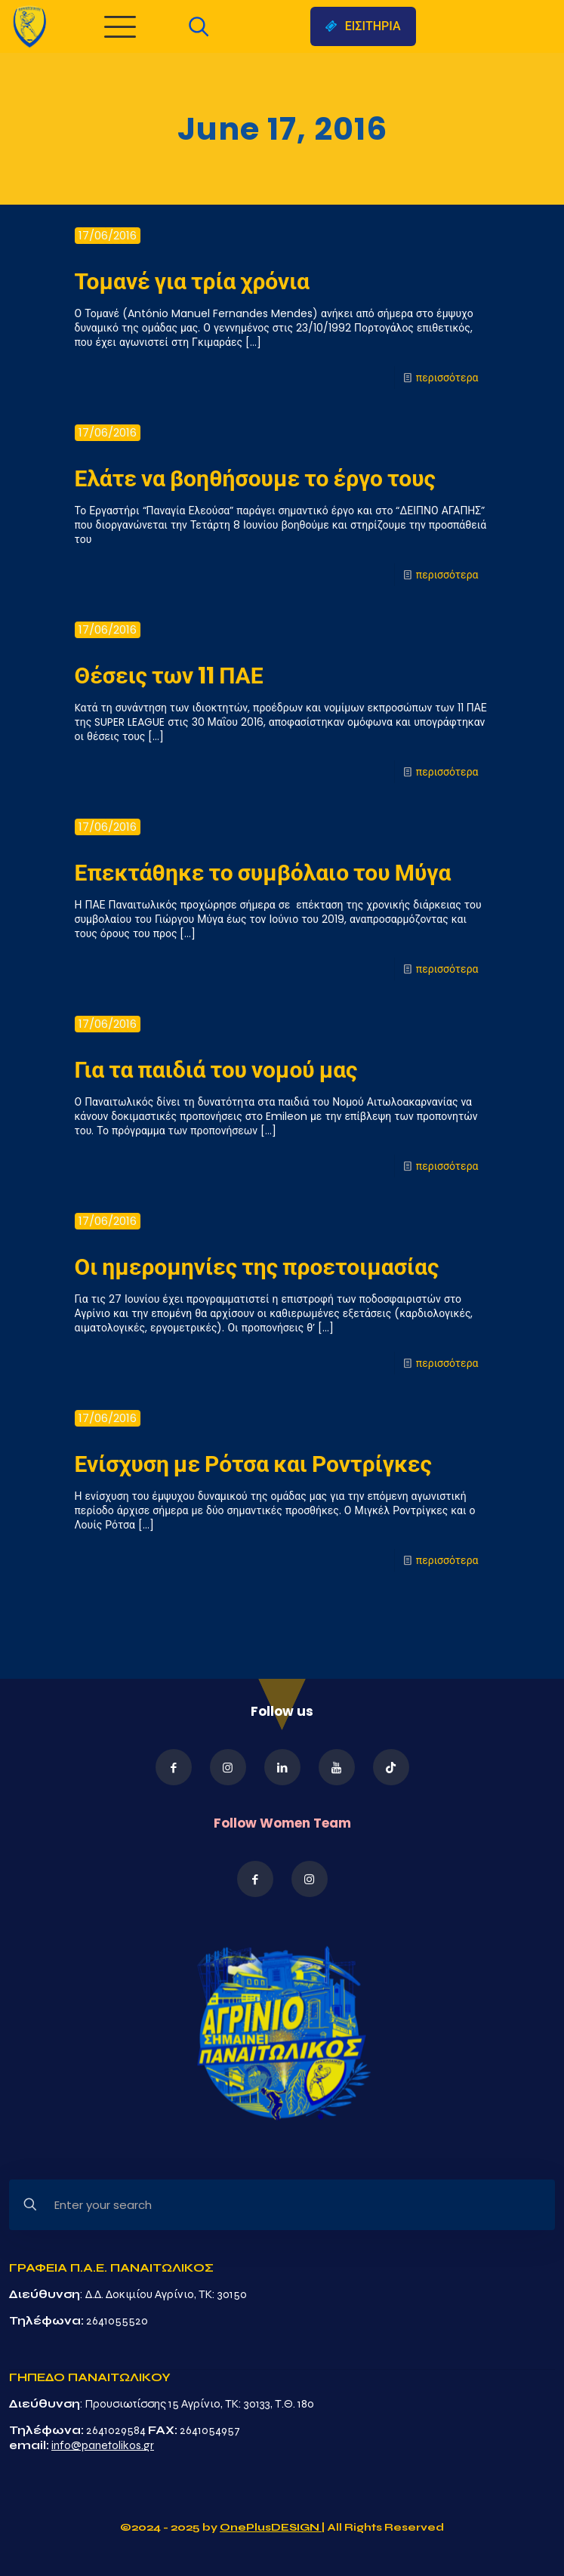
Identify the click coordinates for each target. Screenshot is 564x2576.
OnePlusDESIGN (271, 2527)
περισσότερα (447, 377)
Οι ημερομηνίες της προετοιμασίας (257, 1267)
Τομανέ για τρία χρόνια (192, 282)
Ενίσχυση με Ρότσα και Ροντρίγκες (253, 1464)
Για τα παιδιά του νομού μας (216, 1070)
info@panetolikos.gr (102, 2445)
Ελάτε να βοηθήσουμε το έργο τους (255, 479)
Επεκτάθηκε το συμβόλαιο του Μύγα (263, 873)
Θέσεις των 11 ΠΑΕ (169, 676)
